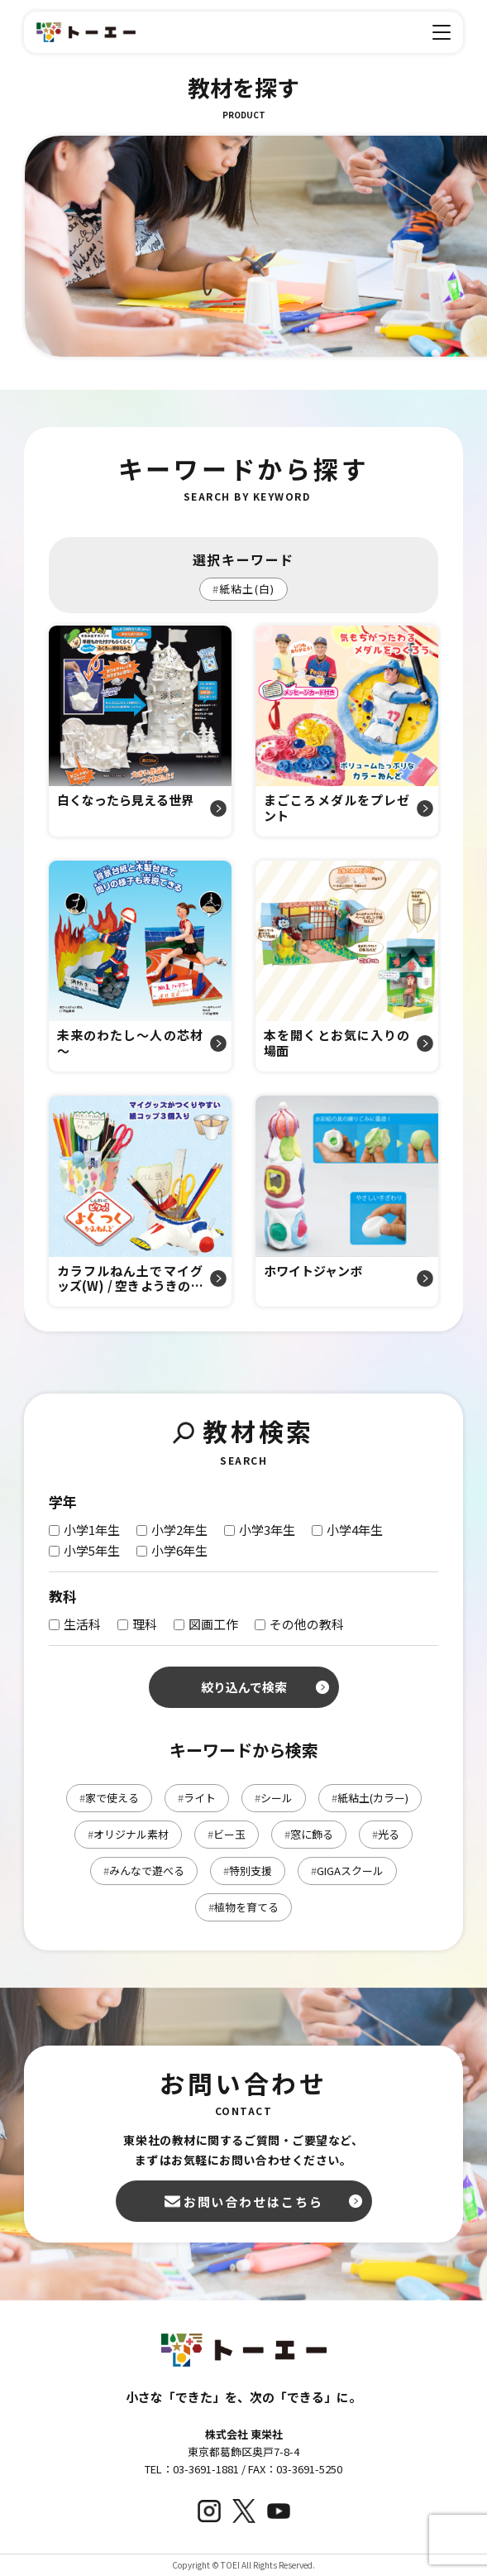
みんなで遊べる (143, 1870)
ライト (197, 1798)
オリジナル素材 (128, 1834)
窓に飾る (308, 1834)
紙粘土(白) (243, 589)
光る (385, 1834)
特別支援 (247, 1870)
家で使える (109, 1798)
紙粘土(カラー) (370, 1798)
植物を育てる (243, 1907)
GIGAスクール (347, 1870)
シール (274, 1798)
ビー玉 (227, 1834)
